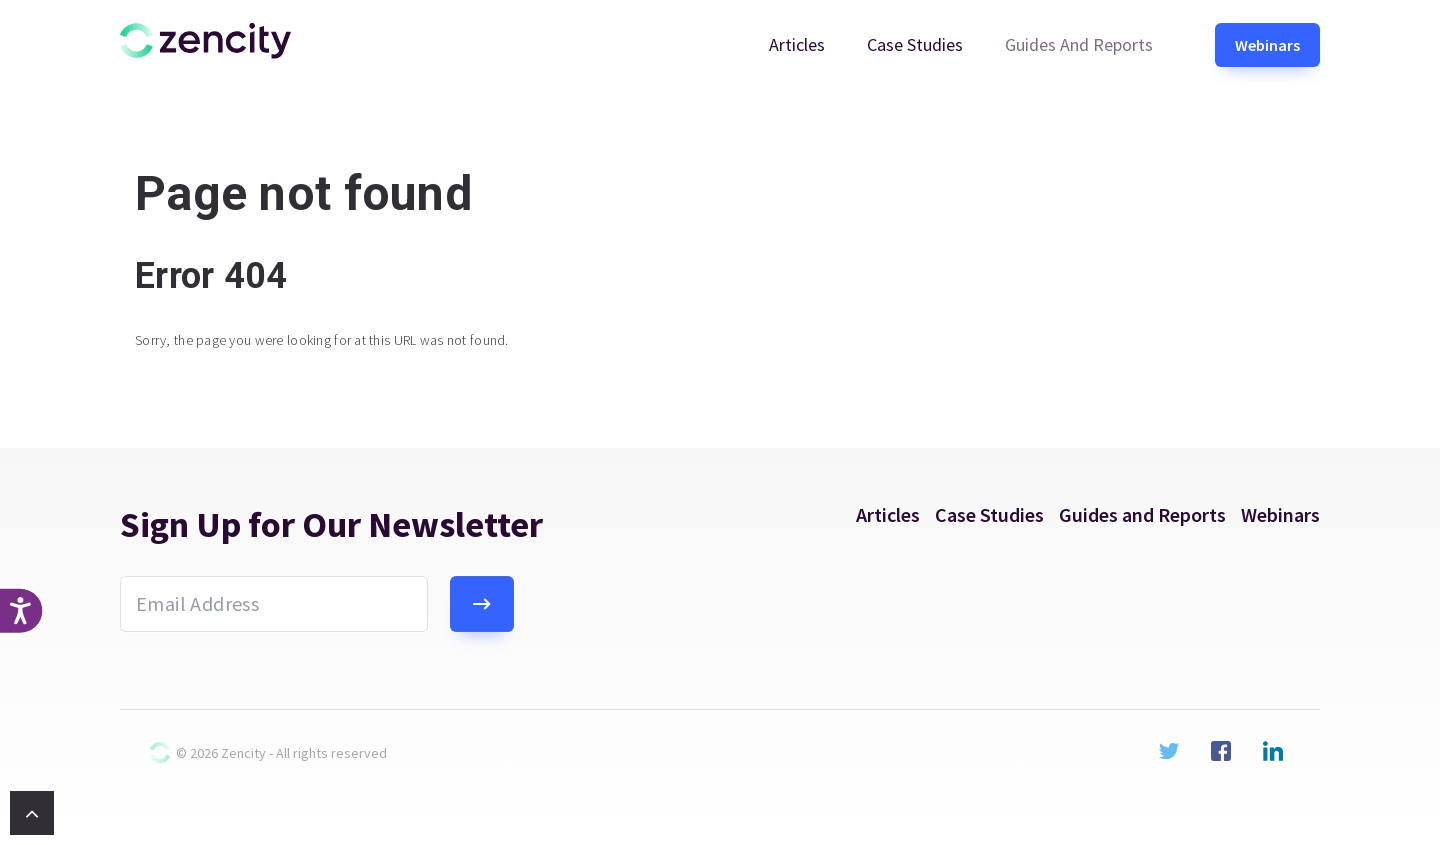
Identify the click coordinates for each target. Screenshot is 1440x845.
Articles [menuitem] (797, 44)
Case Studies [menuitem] (915, 44)
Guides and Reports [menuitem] (1079, 44)
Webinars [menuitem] (1267, 45)
